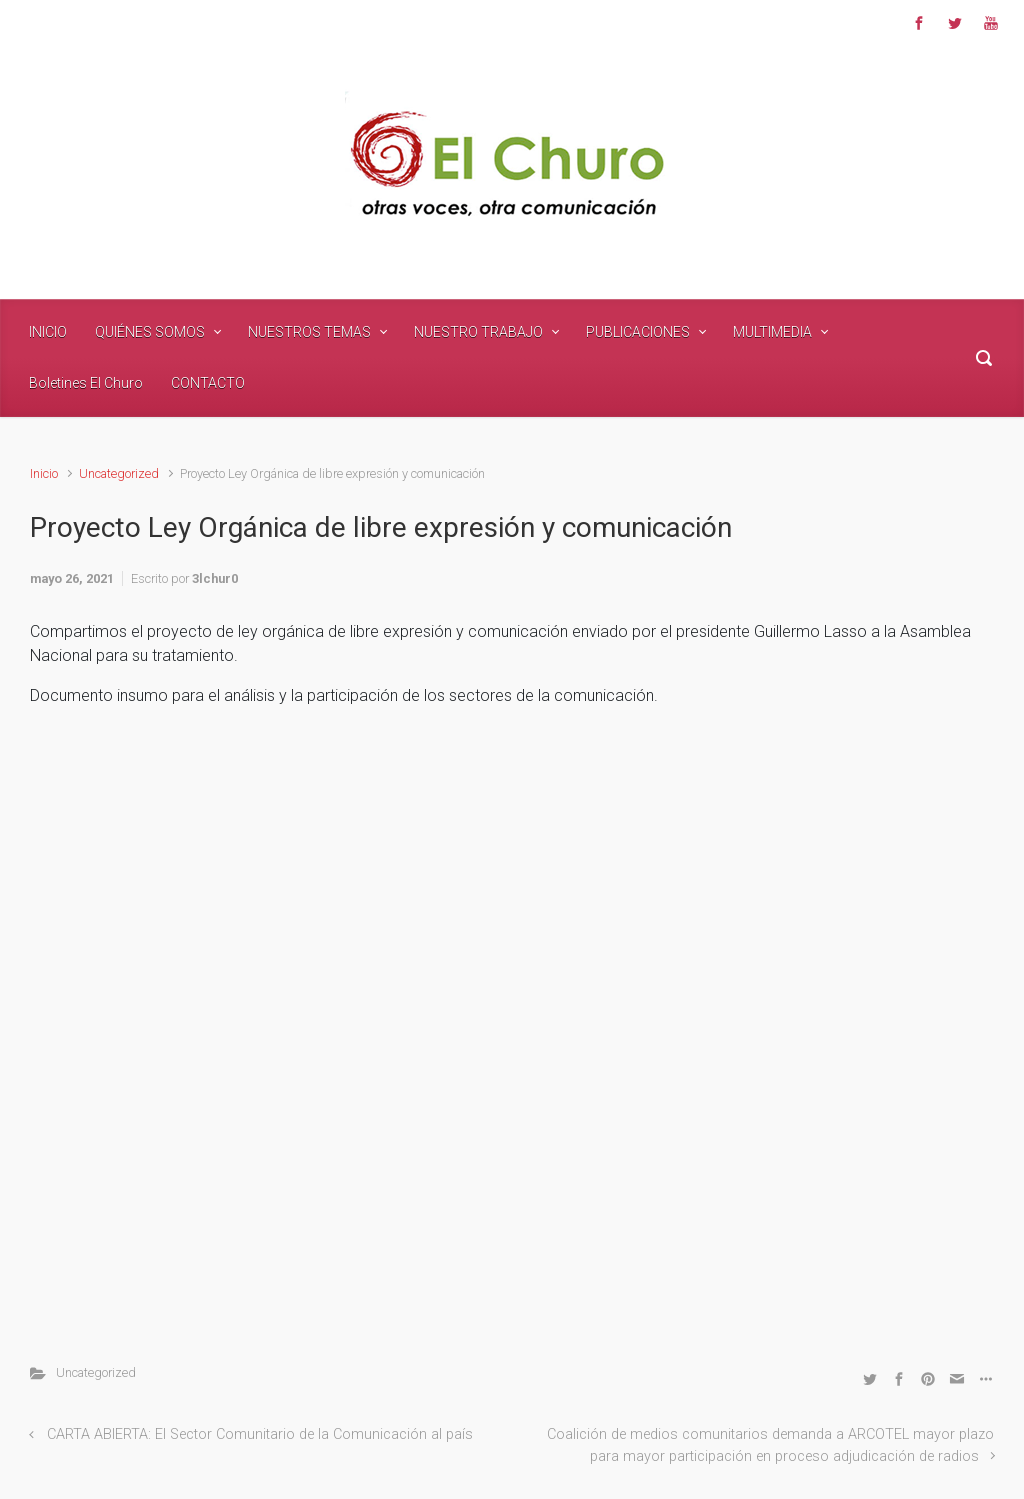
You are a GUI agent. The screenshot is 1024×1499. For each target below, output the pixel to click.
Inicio (44, 473)
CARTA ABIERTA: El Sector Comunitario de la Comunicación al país (260, 1434)
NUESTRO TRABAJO (478, 332)
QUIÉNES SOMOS (150, 332)
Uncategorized (119, 473)
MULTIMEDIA (772, 332)
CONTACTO (208, 383)
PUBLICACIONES (638, 332)
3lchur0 (215, 578)
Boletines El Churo (86, 383)
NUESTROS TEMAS (309, 332)
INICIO (48, 332)
